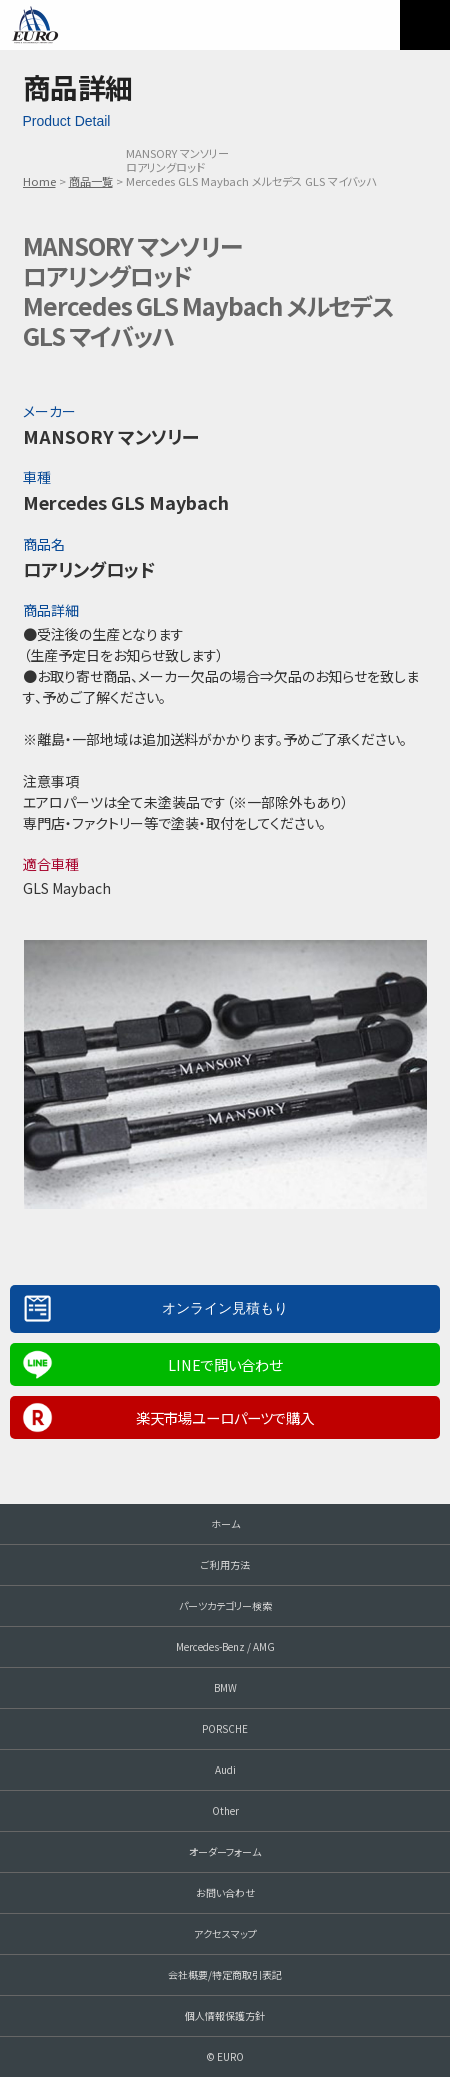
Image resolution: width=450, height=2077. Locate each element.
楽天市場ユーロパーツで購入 (225, 1417)
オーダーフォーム (225, 1851)
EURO (35, 25)
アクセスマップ (225, 1933)
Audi (225, 1769)
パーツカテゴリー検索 (225, 1605)
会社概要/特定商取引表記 (225, 1974)
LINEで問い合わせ (225, 1364)
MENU (425, 25)
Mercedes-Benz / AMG (225, 1646)
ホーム (225, 1523)
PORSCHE (225, 1728)
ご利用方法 (225, 1564)
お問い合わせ (225, 1892)
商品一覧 (91, 181)
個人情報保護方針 (225, 2015)
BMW (225, 1687)
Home (39, 181)
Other (225, 1810)
